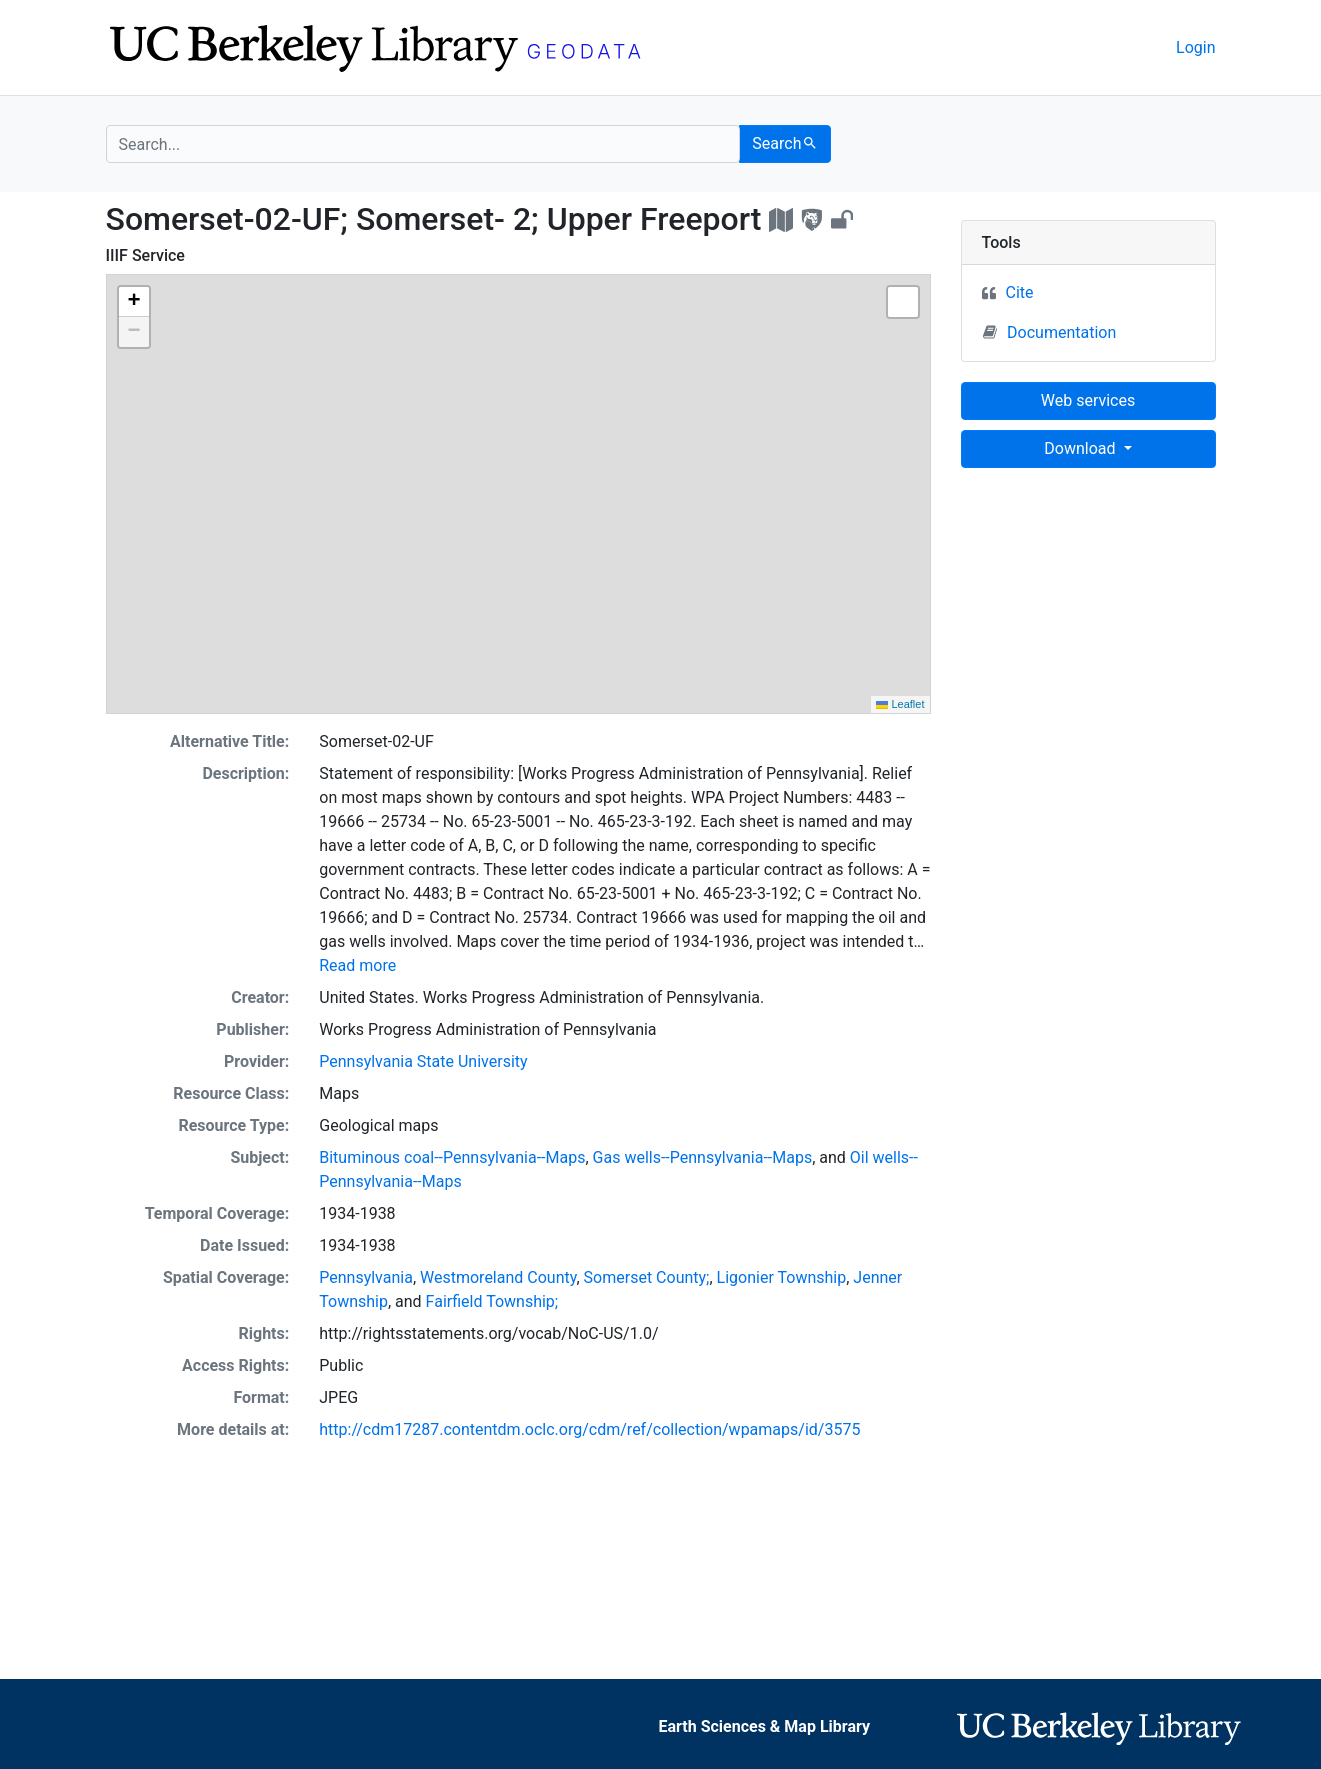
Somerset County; (647, 1277)
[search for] (423, 144)
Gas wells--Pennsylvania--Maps (703, 1157)
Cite (1020, 292)
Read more (357, 965)
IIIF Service (145, 255)
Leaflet (900, 704)
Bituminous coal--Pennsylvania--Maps (452, 1157)
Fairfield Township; (492, 1301)
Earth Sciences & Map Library (764, 1726)
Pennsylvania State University (423, 1061)
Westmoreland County (498, 1277)
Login (1195, 47)
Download (1081, 448)
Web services (1088, 400)
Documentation (1049, 332)
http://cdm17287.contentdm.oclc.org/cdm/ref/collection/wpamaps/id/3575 (589, 1429)
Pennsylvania (366, 1277)
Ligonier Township (782, 1277)
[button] (134, 302)
